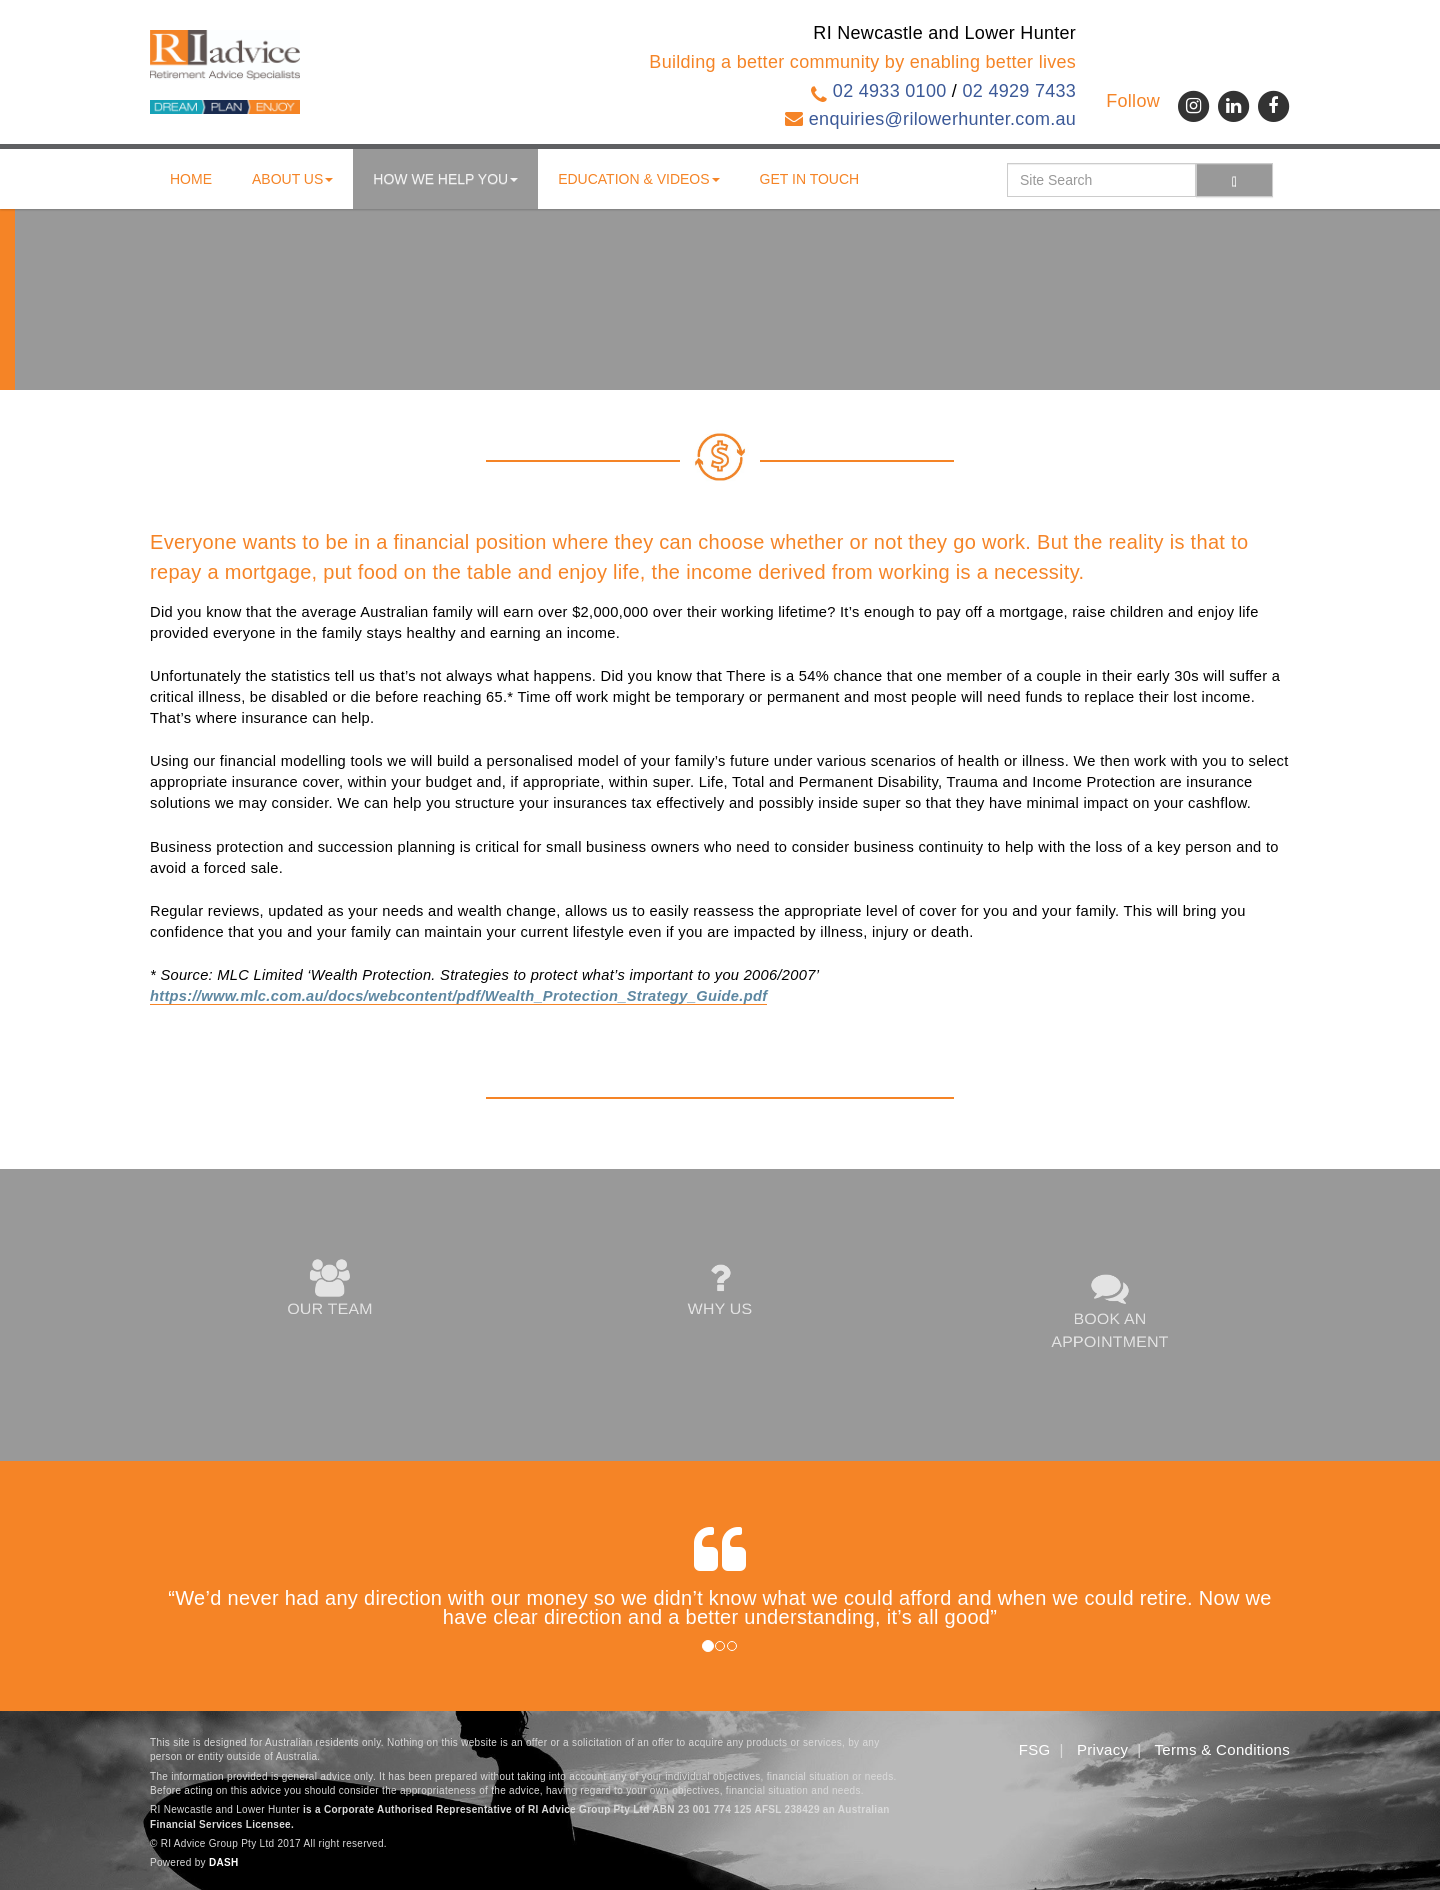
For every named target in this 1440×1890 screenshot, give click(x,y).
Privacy (1102, 1749)
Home (191, 179)
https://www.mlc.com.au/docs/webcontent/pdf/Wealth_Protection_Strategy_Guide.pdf (458, 996)
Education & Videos (638, 179)
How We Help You (445, 179)
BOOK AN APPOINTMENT (1110, 1311)
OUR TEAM (330, 1289)
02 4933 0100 (890, 91)
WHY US (720, 1289)
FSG (1035, 1749)
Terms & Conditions (1222, 1749)
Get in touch (810, 179)
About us (292, 179)
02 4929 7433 (1019, 91)
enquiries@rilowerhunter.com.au (942, 119)
